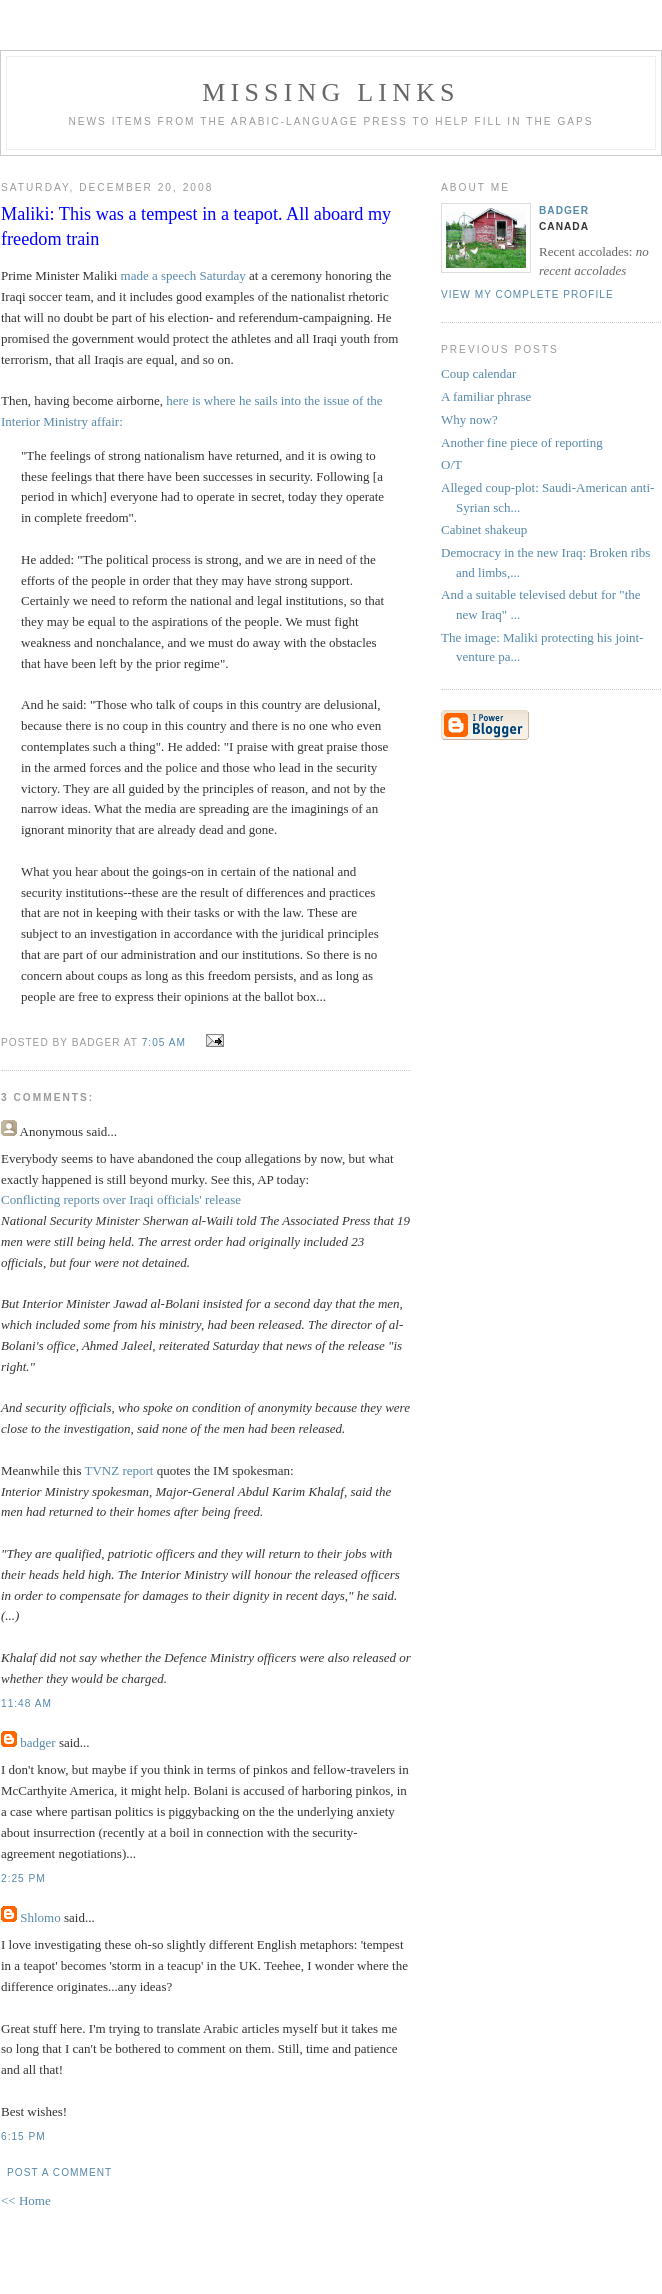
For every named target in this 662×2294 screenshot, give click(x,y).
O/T (451, 464)
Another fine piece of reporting (522, 442)
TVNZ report (119, 1470)
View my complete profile (527, 294)
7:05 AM (164, 1042)
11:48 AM (26, 1703)
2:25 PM (23, 1878)
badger (37, 1742)
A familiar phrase (486, 396)
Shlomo (40, 1917)
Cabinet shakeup (484, 529)
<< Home (26, 2200)
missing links (331, 92)
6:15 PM (23, 2136)
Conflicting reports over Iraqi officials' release (121, 1199)
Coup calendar (478, 373)
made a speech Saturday (183, 275)
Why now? (469, 419)
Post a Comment (59, 2172)
